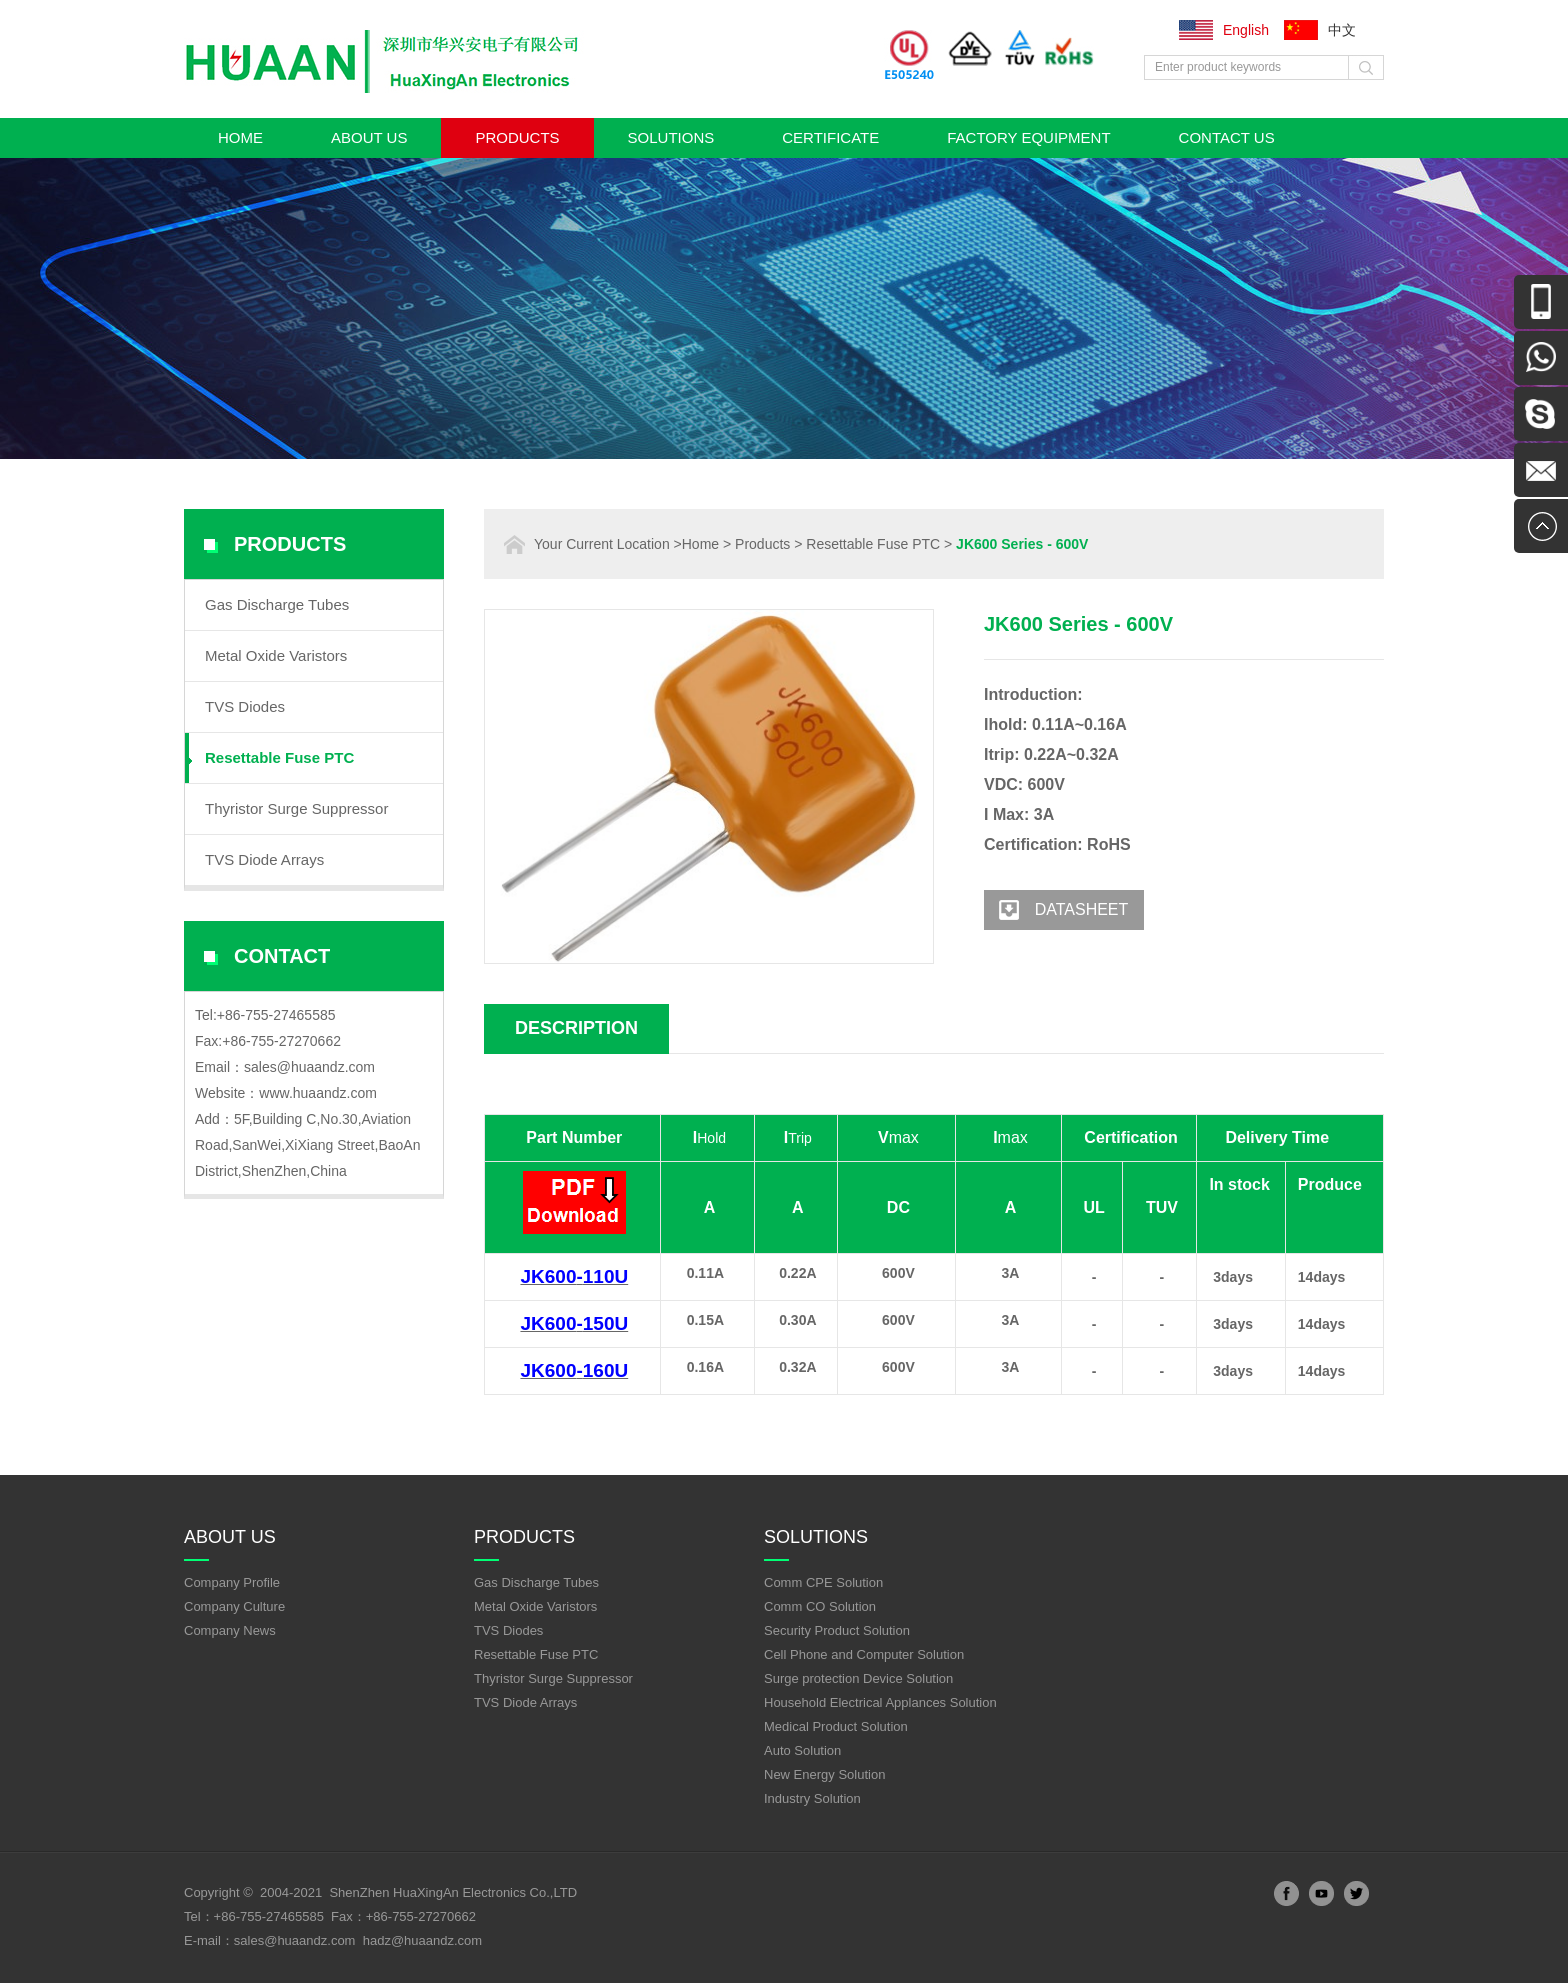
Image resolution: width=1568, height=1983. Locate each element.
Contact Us (1227, 137)
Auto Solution (802, 1750)
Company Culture (234, 1606)
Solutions (671, 137)
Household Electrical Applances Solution (880, 1702)
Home (240, 137)
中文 (1342, 30)
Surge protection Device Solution (858, 1678)
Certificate (830, 137)
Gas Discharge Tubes (277, 604)
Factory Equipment (1028, 137)
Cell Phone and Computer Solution (864, 1654)
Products (517, 137)
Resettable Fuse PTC (279, 757)
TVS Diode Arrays (264, 859)
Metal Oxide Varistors (276, 655)
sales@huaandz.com (309, 1067)
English (1246, 30)
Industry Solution (812, 1798)
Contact (282, 956)
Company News (230, 1630)
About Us (369, 137)
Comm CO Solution (820, 1606)
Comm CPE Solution (823, 1582)
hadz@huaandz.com (422, 1940)
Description (576, 1028)
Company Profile (232, 1582)
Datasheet (1056, 910)
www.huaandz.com (318, 1093)
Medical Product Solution (836, 1726)
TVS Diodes (245, 706)
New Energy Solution (824, 1774)
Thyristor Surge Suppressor (296, 808)
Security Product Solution (837, 1630)
